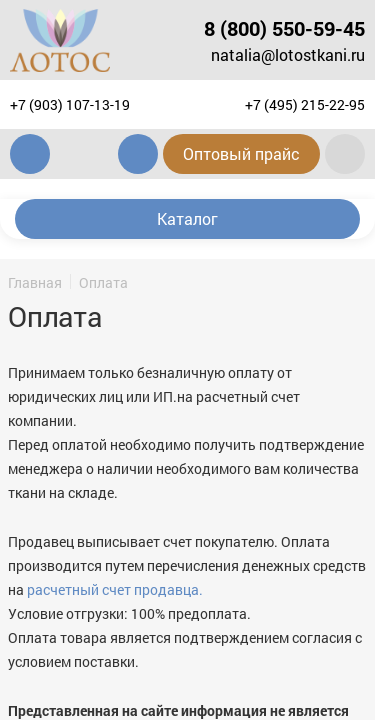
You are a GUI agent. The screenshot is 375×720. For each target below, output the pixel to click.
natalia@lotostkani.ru (288, 54)
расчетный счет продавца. (115, 589)
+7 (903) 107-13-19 (70, 104)
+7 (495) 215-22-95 (305, 104)
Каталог (187, 218)
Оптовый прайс (241, 153)
